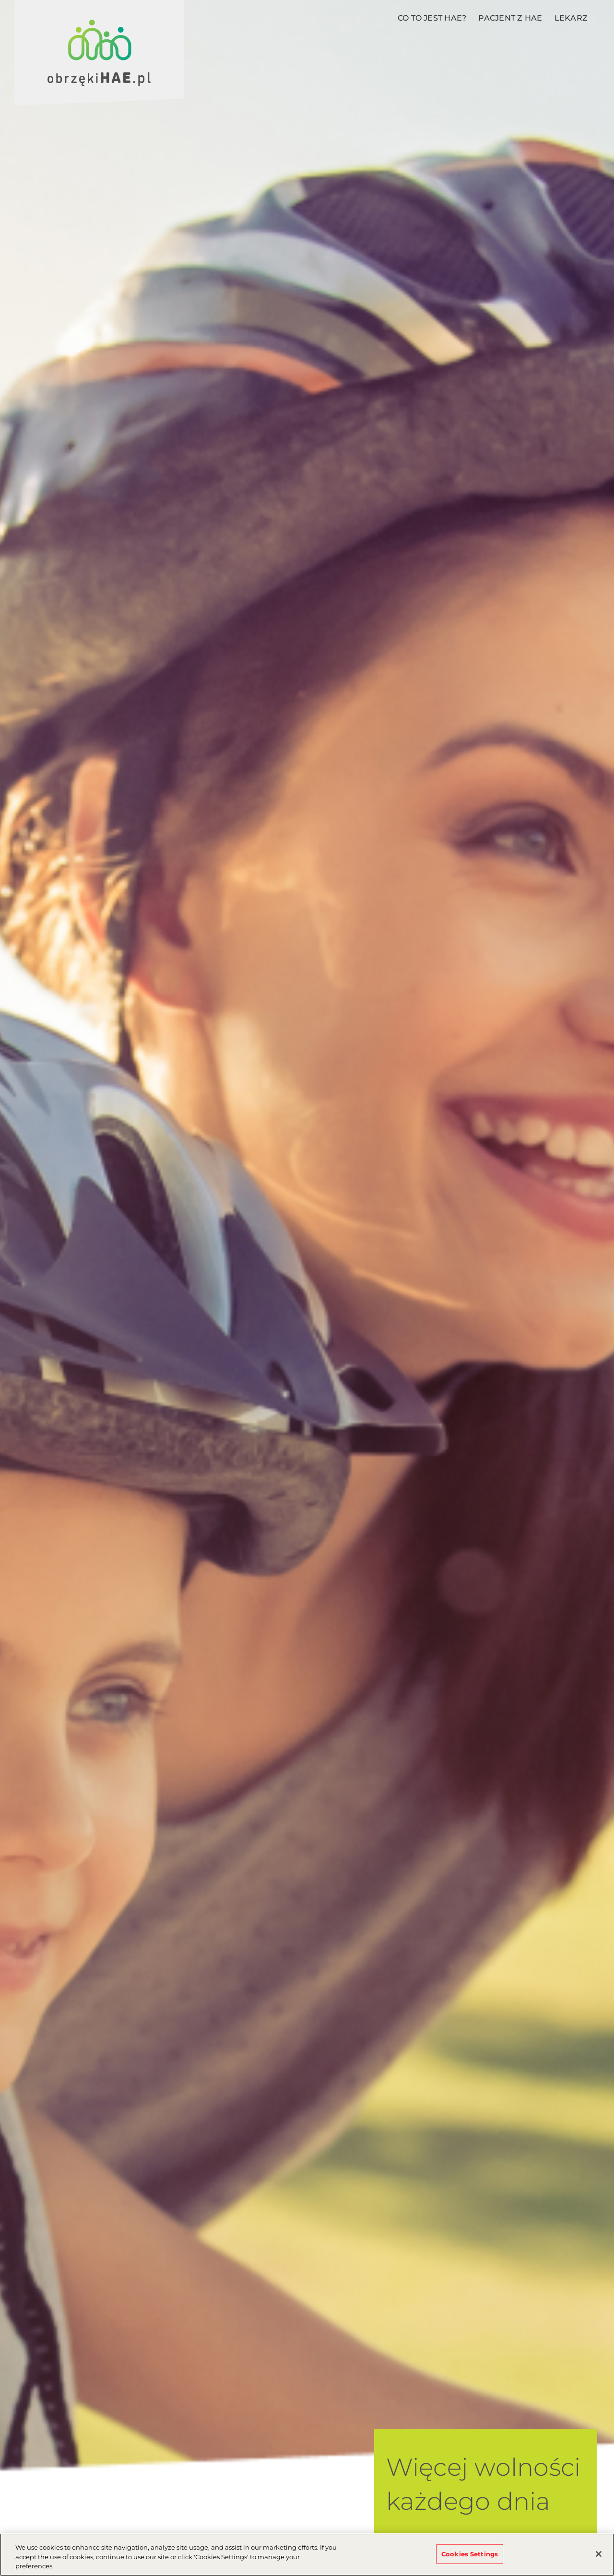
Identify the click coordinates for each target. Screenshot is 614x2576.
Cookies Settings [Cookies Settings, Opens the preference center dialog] (469, 2554)
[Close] (598, 2553)
